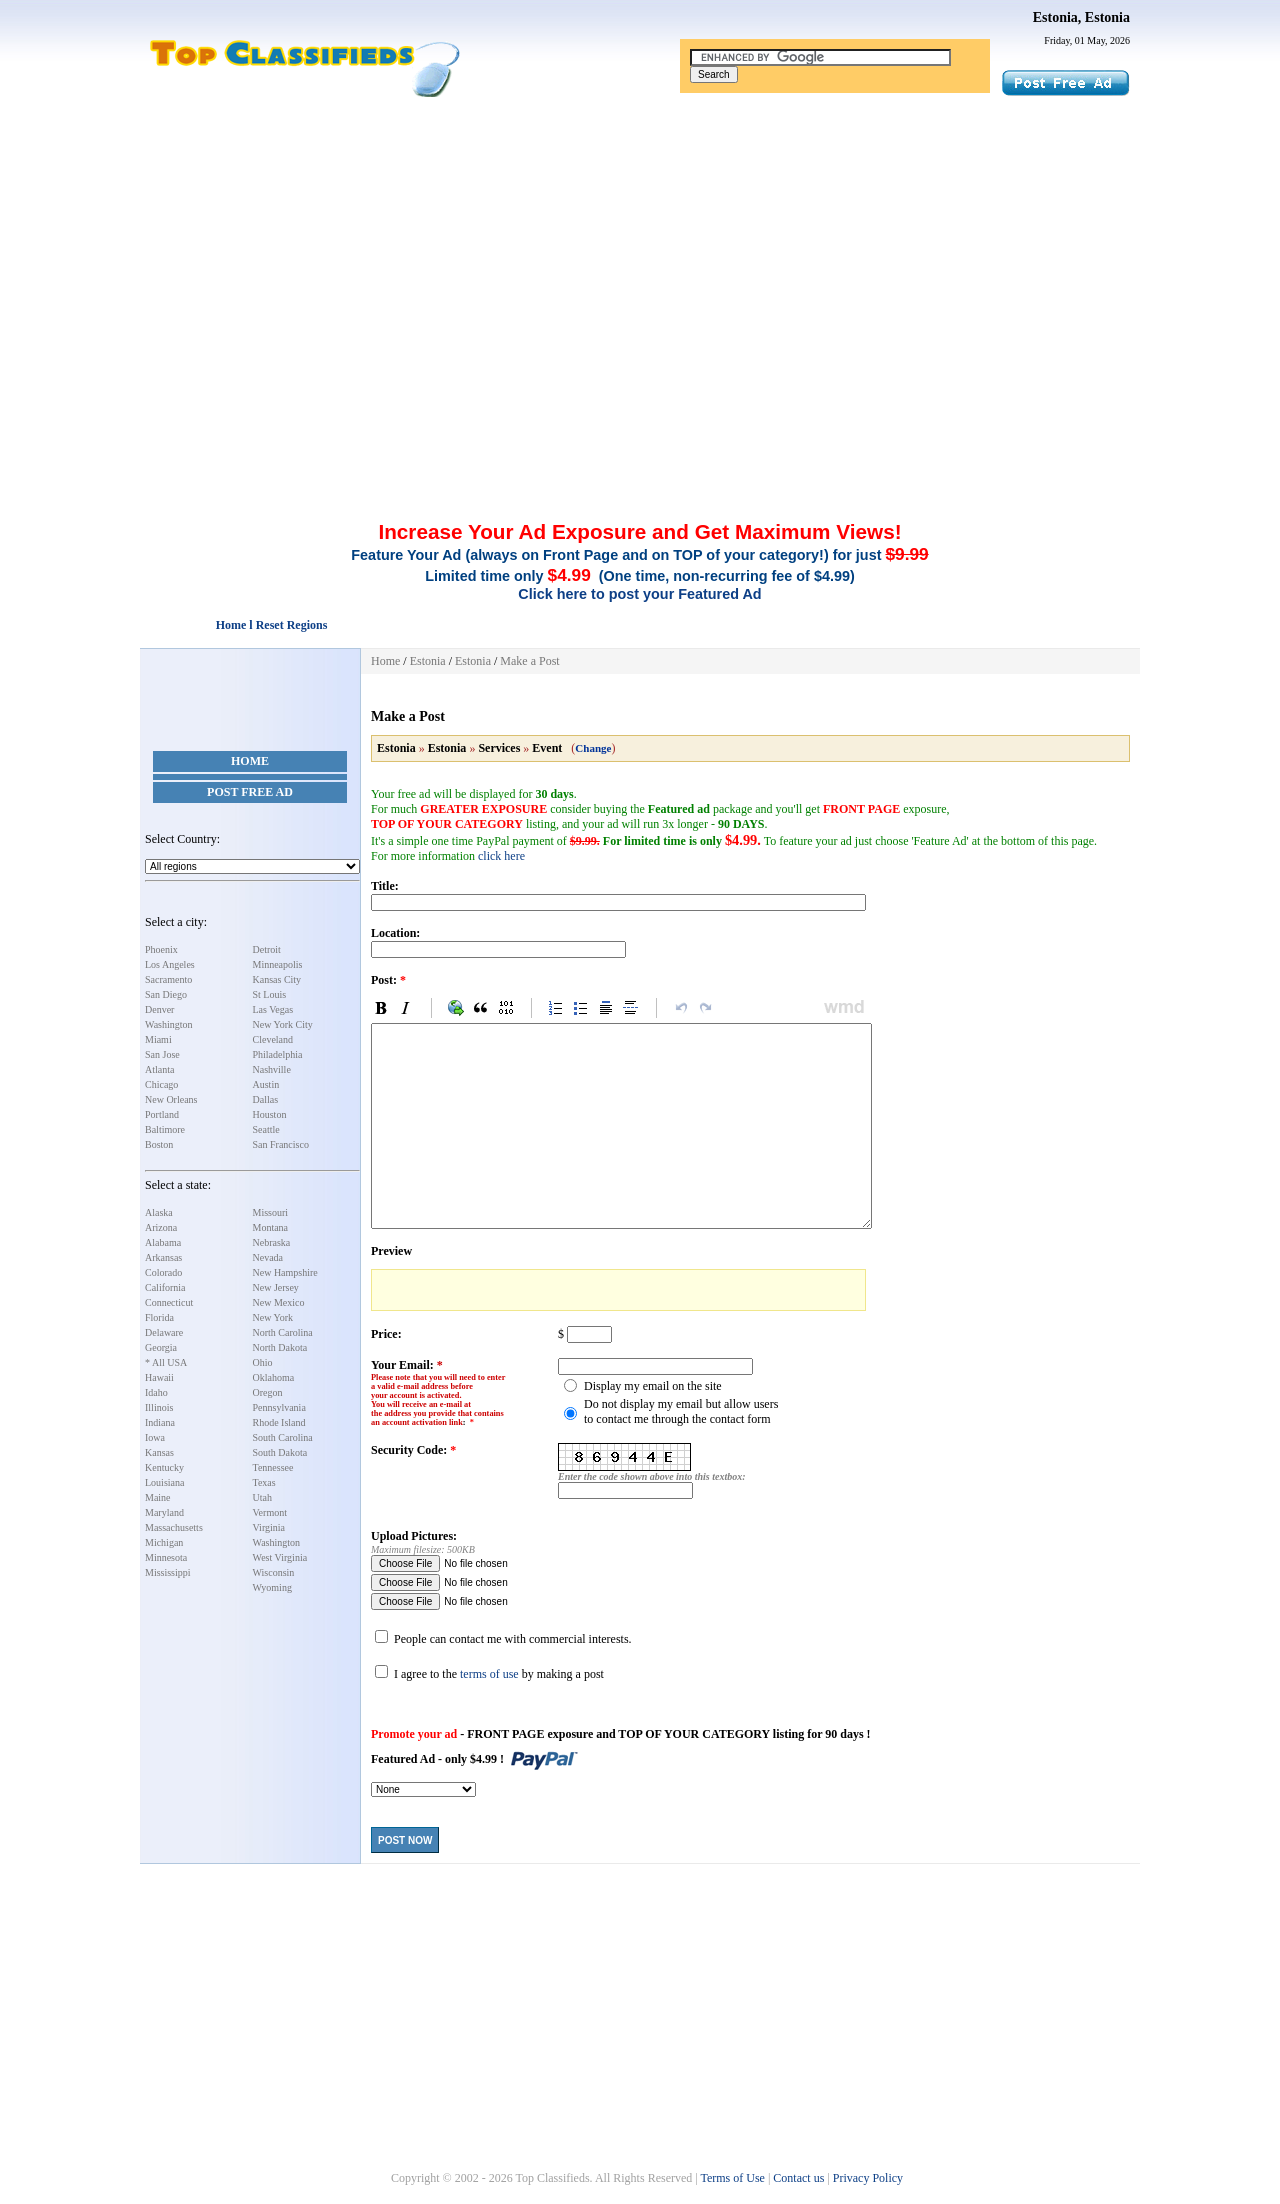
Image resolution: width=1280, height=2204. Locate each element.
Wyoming (272, 1587)
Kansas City (277, 979)
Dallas (266, 1099)
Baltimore (165, 1129)
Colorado (163, 1272)
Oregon (268, 1392)
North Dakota (280, 1347)
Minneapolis (278, 964)
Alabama (163, 1242)
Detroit (267, 949)
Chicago (161, 1084)
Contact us (798, 2178)
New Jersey (276, 1287)
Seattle (266, 1129)
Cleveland (273, 1039)
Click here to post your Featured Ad (639, 594)
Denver (159, 1009)
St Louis (270, 994)
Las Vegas (273, 1009)
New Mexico (279, 1302)
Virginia (269, 1527)
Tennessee (273, 1467)
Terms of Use (732, 2178)
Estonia (428, 661)
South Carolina (283, 1437)
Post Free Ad (250, 792)
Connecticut (169, 1302)
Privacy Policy (868, 2178)
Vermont (270, 1512)
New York (273, 1317)
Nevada (268, 1257)
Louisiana (164, 1482)
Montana (271, 1227)
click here (501, 856)
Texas (264, 1482)
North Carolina (283, 1332)
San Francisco (281, 1144)
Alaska (159, 1212)
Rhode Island (279, 1422)
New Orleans (171, 1099)
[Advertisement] (640, 248)
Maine (158, 1497)
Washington (169, 1024)
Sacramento (168, 979)
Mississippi (168, 1572)
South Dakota (280, 1452)
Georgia (161, 1347)
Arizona (161, 1227)
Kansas (159, 1452)
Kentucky (164, 1467)
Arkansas (163, 1257)
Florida (159, 1317)
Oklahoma (274, 1377)
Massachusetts (174, 1527)
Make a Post (529, 661)
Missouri (271, 1212)
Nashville (272, 1069)
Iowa (155, 1437)
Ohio (263, 1362)
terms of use (489, 1674)
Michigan (164, 1542)
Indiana (160, 1422)
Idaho (156, 1392)
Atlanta (159, 1069)
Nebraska (272, 1242)
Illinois (159, 1407)
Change (593, 748)
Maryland (164, 1512)
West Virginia (280, 1557)
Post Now (405, 1840)
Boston (159, 1144)
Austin (266, 1084)
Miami (158, 1039)
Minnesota (166, 1557)
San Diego (166, 994)
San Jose (162, 1054)
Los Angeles (170, 964)
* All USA (166, 1362)
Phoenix (161, 949)
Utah (262, 1497)
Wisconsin (274, 1572)
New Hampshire (285, 1272)
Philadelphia (278, 1054)
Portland (162, 1114)
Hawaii (159, 1377)
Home (250, 761)
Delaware (164, 1332)
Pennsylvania (279, 1407)
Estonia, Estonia (1081, 17)
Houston (270, 1114)
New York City (283, 1024)
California (165, 1287)
